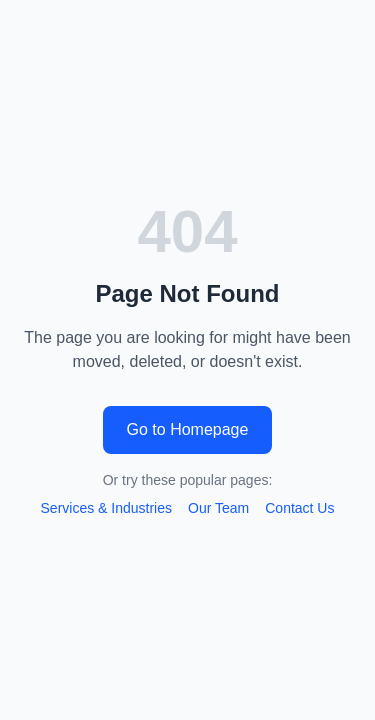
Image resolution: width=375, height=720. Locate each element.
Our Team (218, 508)
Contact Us (299, 508)
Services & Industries (107, 508)
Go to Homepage (188, 429)
